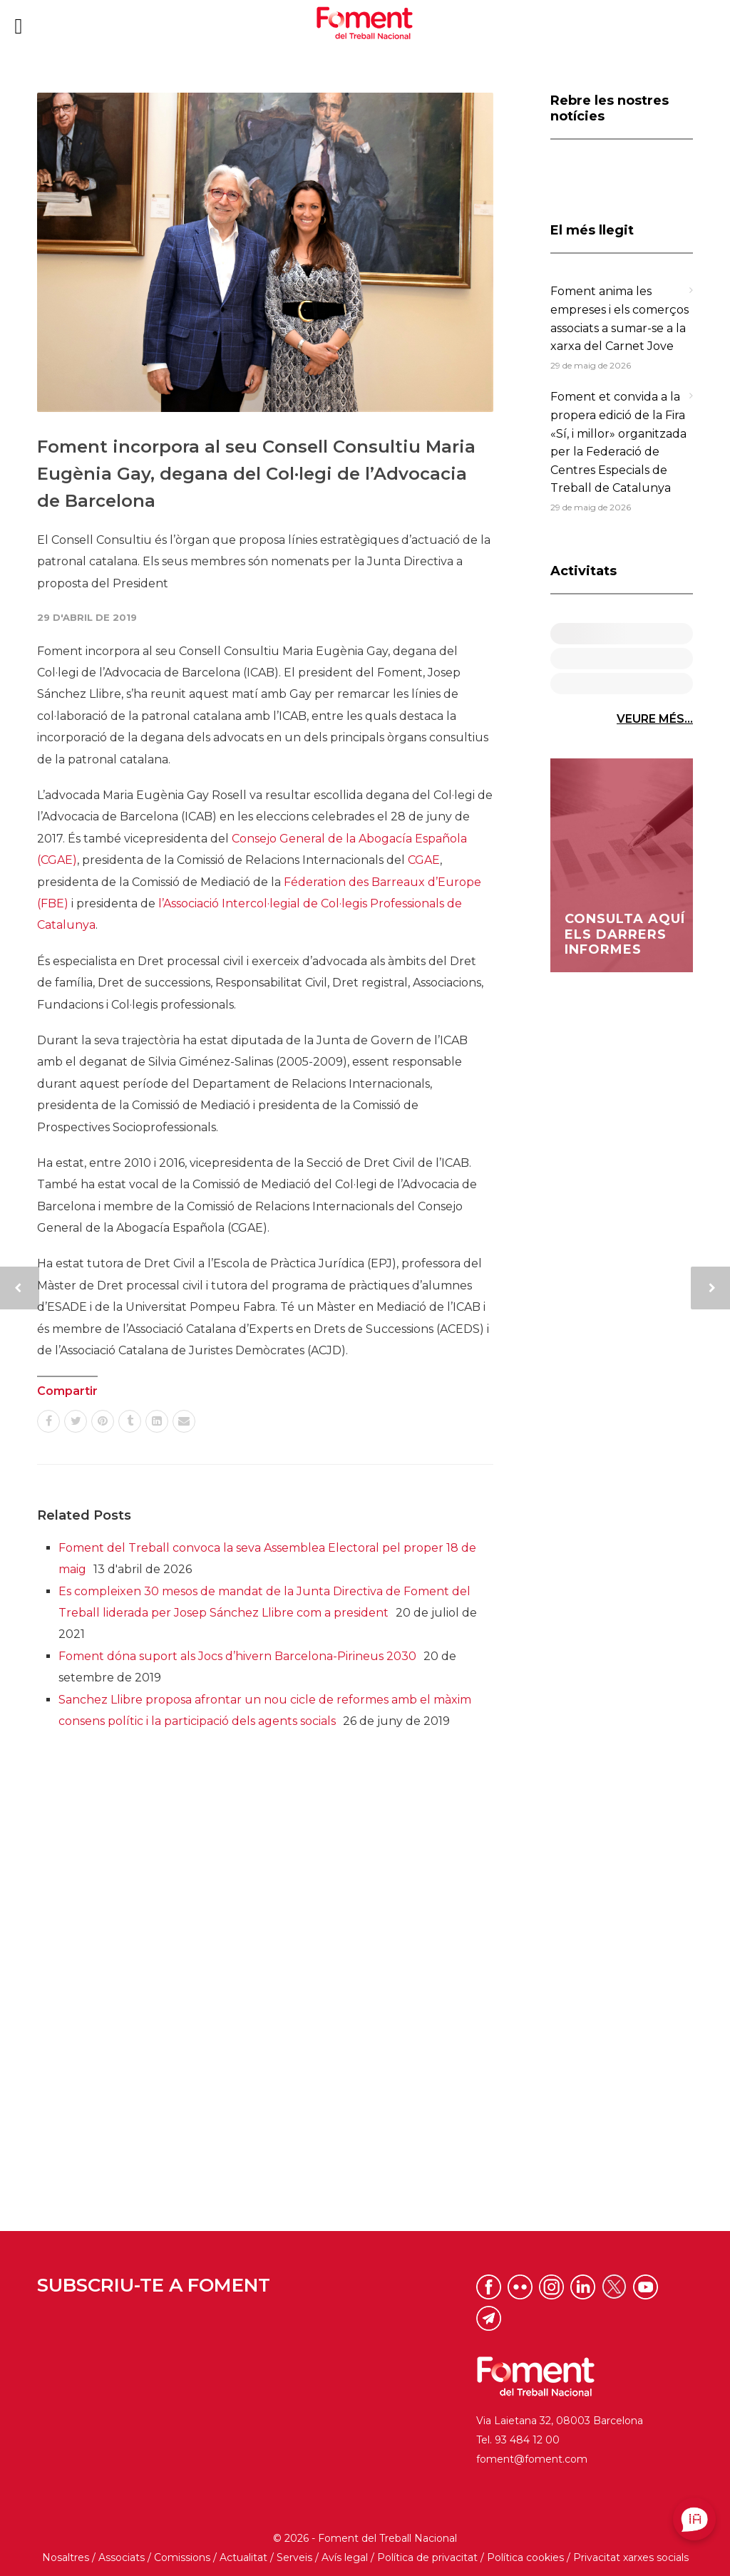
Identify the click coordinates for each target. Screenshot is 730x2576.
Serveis (294, 2557)
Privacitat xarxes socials (631, 2557)
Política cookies (525, 2557)
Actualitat (243, 2557)
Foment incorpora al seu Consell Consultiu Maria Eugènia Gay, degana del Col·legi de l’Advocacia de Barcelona (256, 474)
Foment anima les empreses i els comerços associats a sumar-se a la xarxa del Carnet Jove (619, 318)
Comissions (182, 2557)
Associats (121, 2557)
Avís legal (345, 2557)
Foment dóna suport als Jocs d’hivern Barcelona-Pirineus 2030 (237, 1656)
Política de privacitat (427, 2557)
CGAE (424, 860)
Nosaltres (65, 2557)
